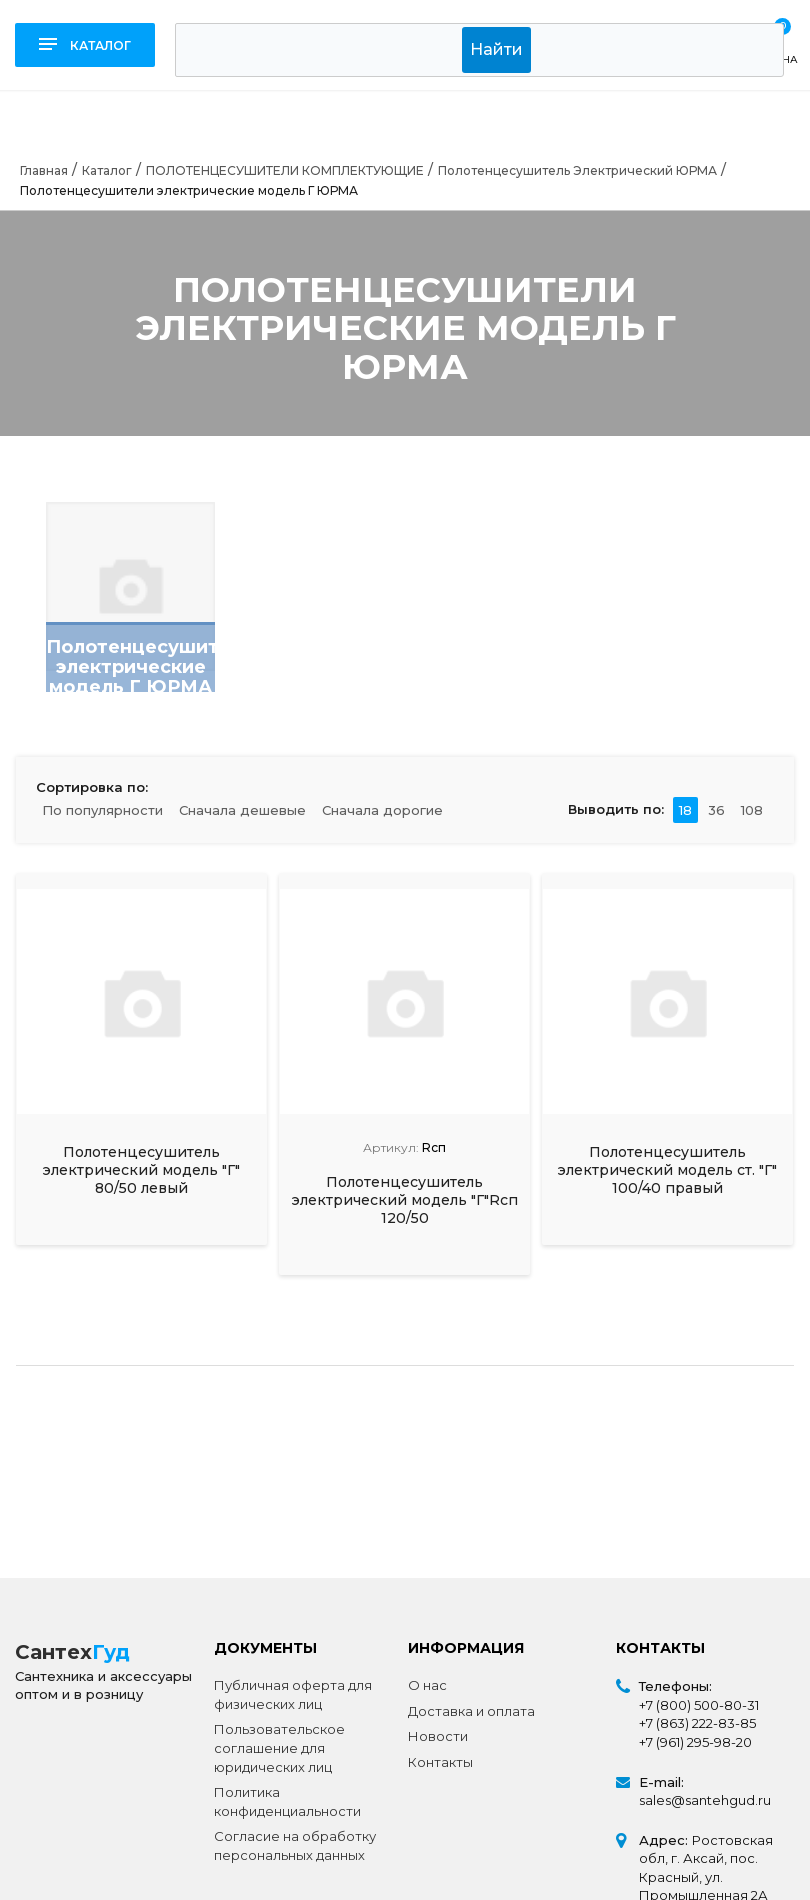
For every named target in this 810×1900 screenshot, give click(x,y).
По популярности (102, 810)
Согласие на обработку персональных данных (295, 1845)
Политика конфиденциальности (287, 1801)
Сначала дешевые (242, 810)
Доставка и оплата (471, 1711)
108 (752, 810)
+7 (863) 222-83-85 (697, 1723)
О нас (427, 1685)
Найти (496, 49)
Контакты (440, 1762)
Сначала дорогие (382, 810)
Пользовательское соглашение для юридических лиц (279, 1747)
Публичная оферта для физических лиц (293, 1694)
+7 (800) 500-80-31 (699, 1705)
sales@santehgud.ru (705, 1800)
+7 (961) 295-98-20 (695, 1742)
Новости (438, 1736)
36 (716, 810)
